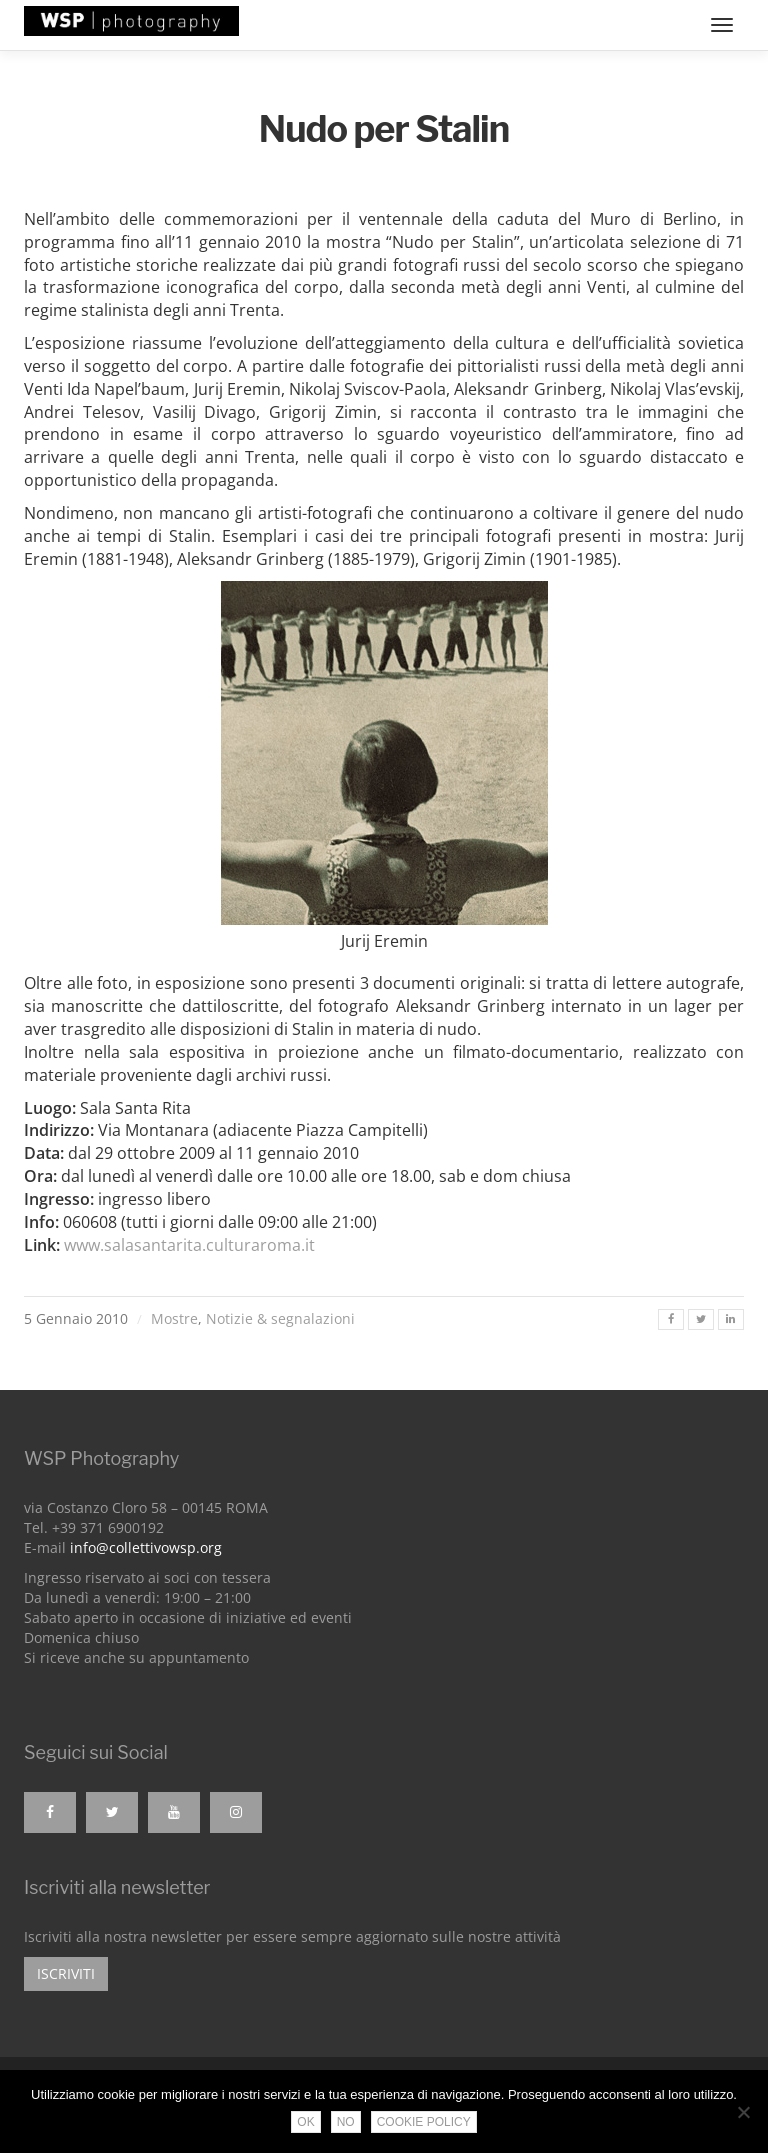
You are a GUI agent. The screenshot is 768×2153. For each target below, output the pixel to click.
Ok (305, 2122)
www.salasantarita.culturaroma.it (189, 1245)
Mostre (174, 1318)
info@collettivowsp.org (146, 1547)
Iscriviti (66, 1973)
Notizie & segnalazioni (280, 1318)
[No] (743, 2112)
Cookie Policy (424, 2122)
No (346, 2122)
